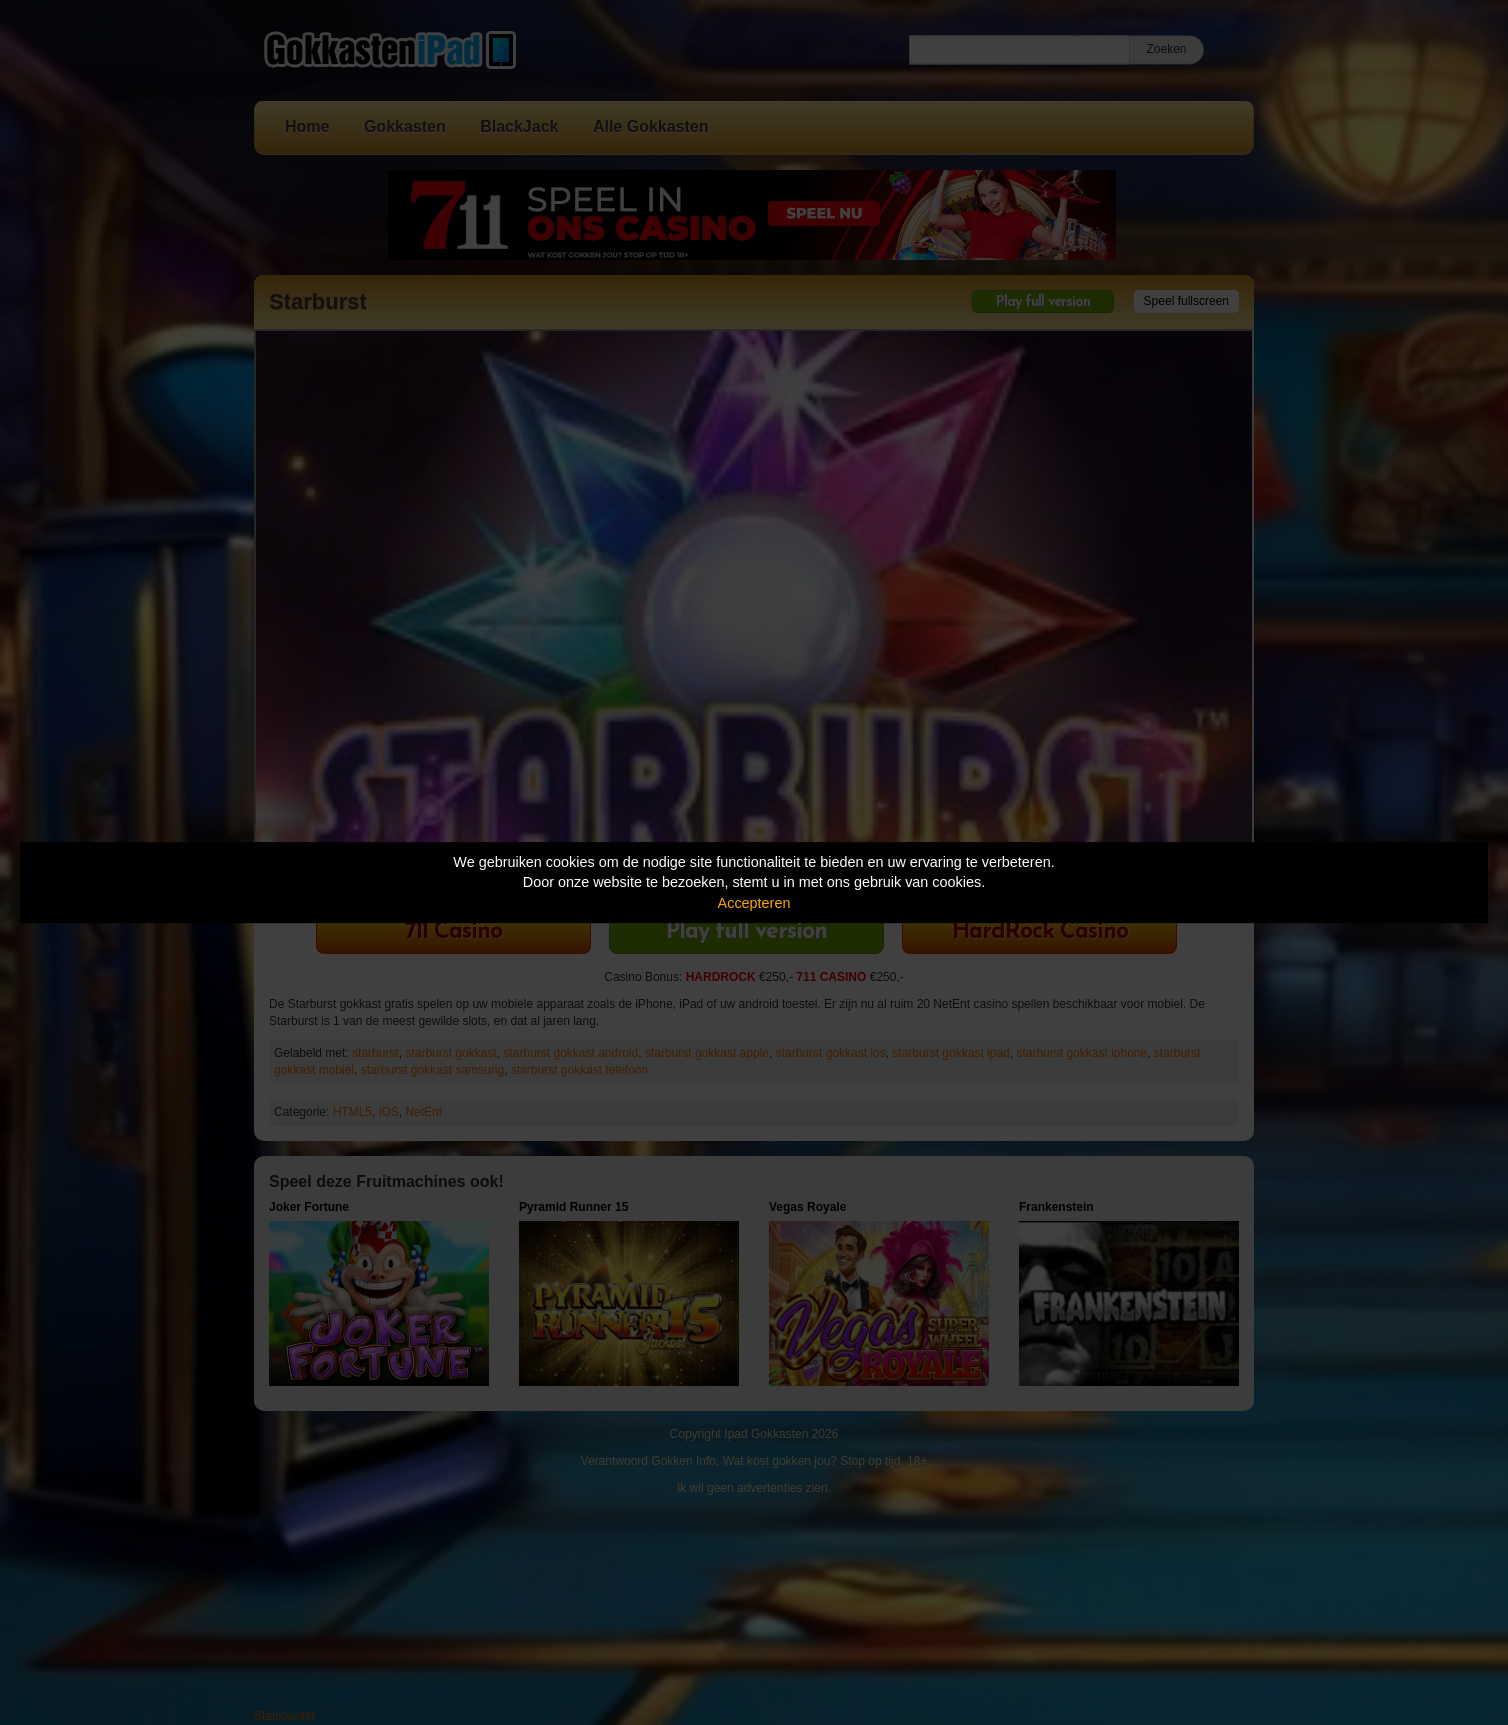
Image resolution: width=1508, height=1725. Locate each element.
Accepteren (754, 903)
